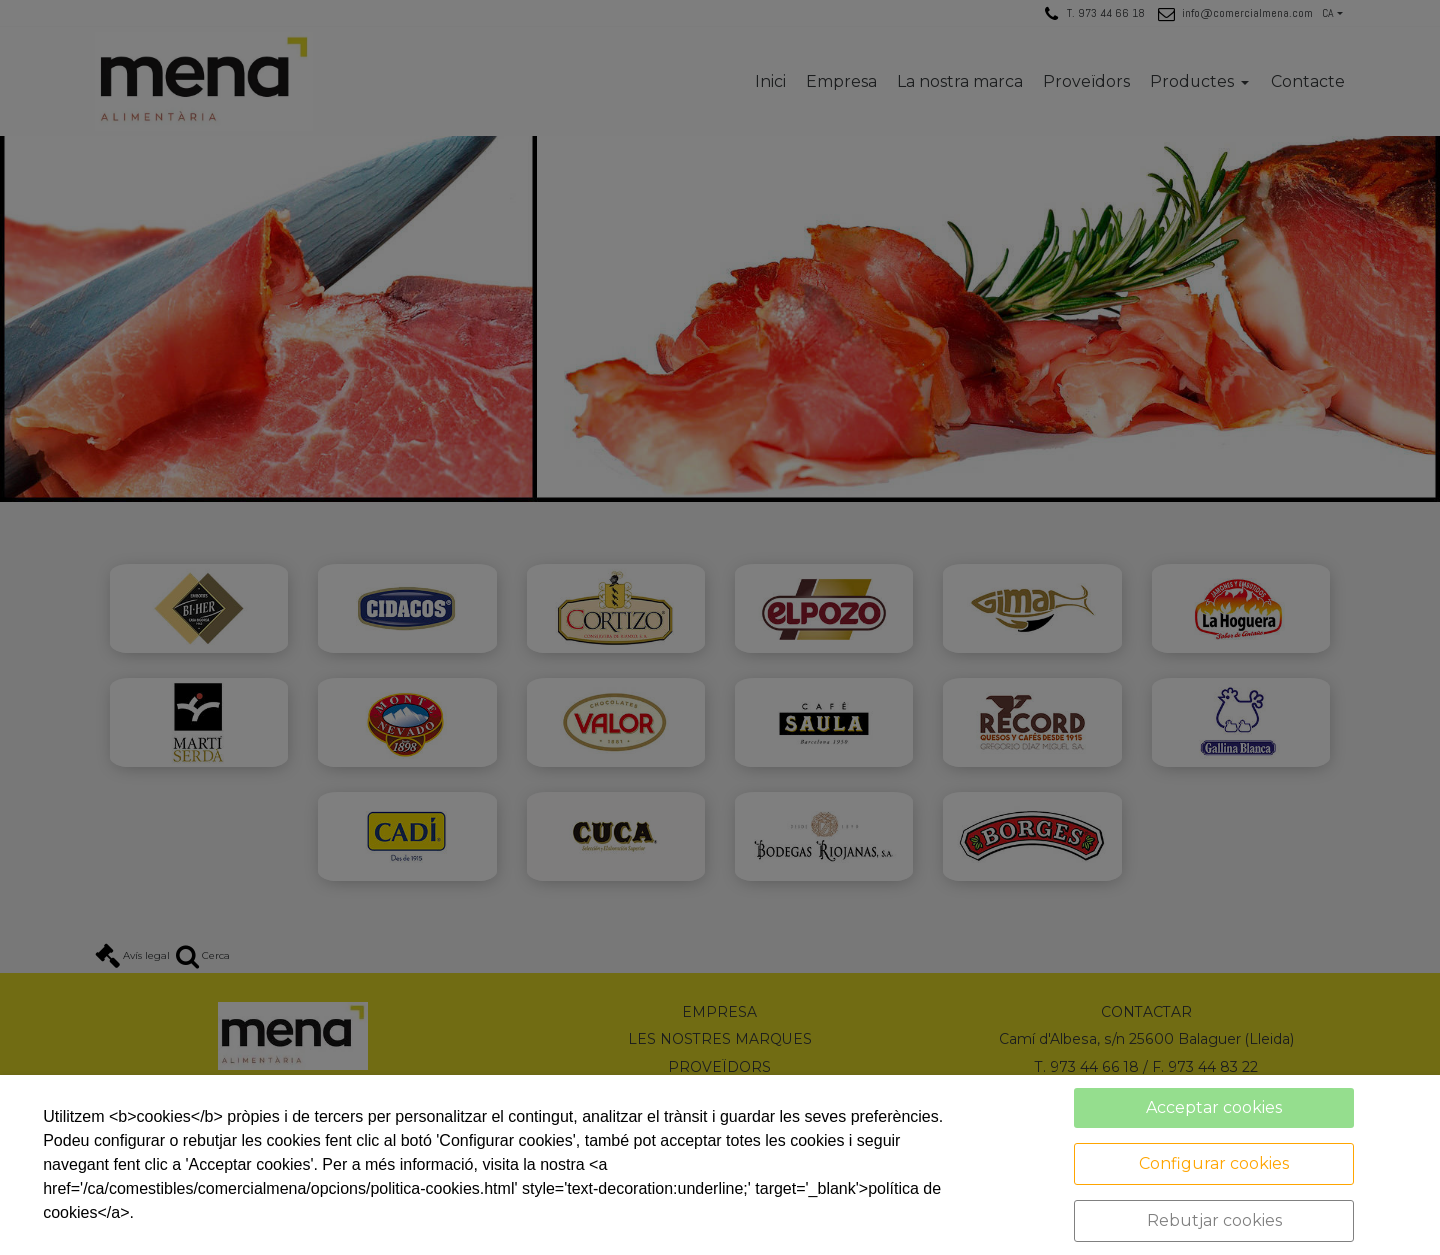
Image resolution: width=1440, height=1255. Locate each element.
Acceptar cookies (1214, 1107)
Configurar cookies (1214, 1163)
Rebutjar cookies (1214, 1220)
